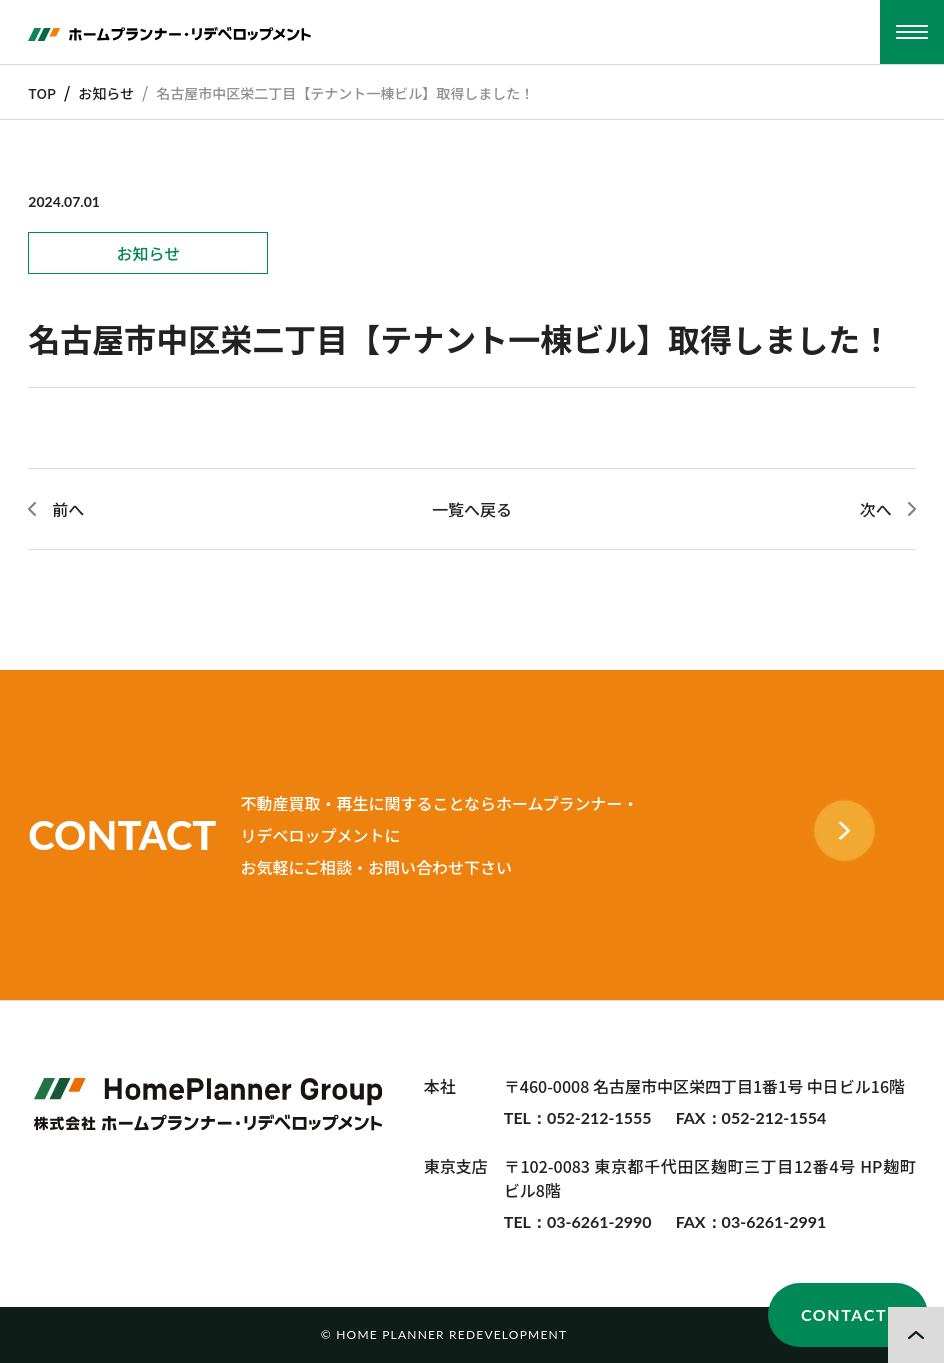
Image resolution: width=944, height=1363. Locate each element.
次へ (876, 509)
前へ (68, 509)
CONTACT (844, 1314)
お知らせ (106, 93)
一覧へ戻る (472, 509)
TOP (42, 93)
